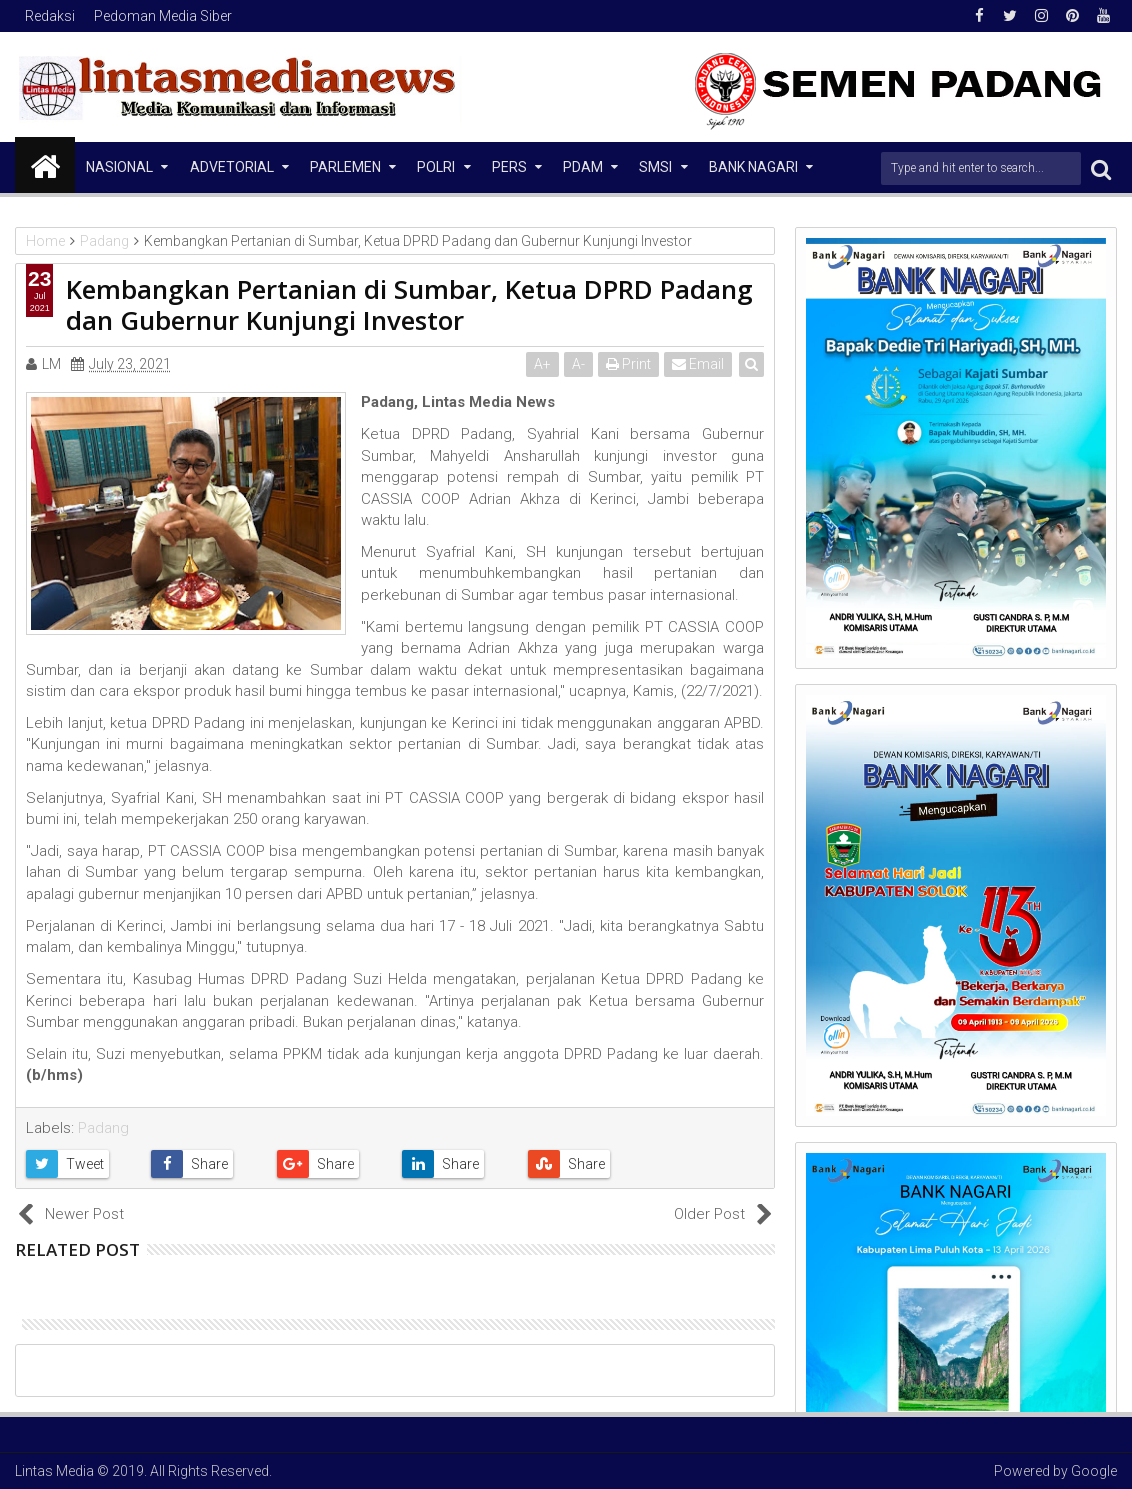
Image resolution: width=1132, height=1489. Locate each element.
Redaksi (50, 16)
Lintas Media (54, 1471)
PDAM (583, 167)
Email (698, 364)
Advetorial (232, 167)
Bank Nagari (753, 167)
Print (628, 364)
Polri (436, 167)
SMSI (655, 167)
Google (1094, 1471)
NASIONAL (119, 167)
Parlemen (345, 167)
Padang (103, 1128)
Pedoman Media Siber (163, 16)
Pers (509, 167)
